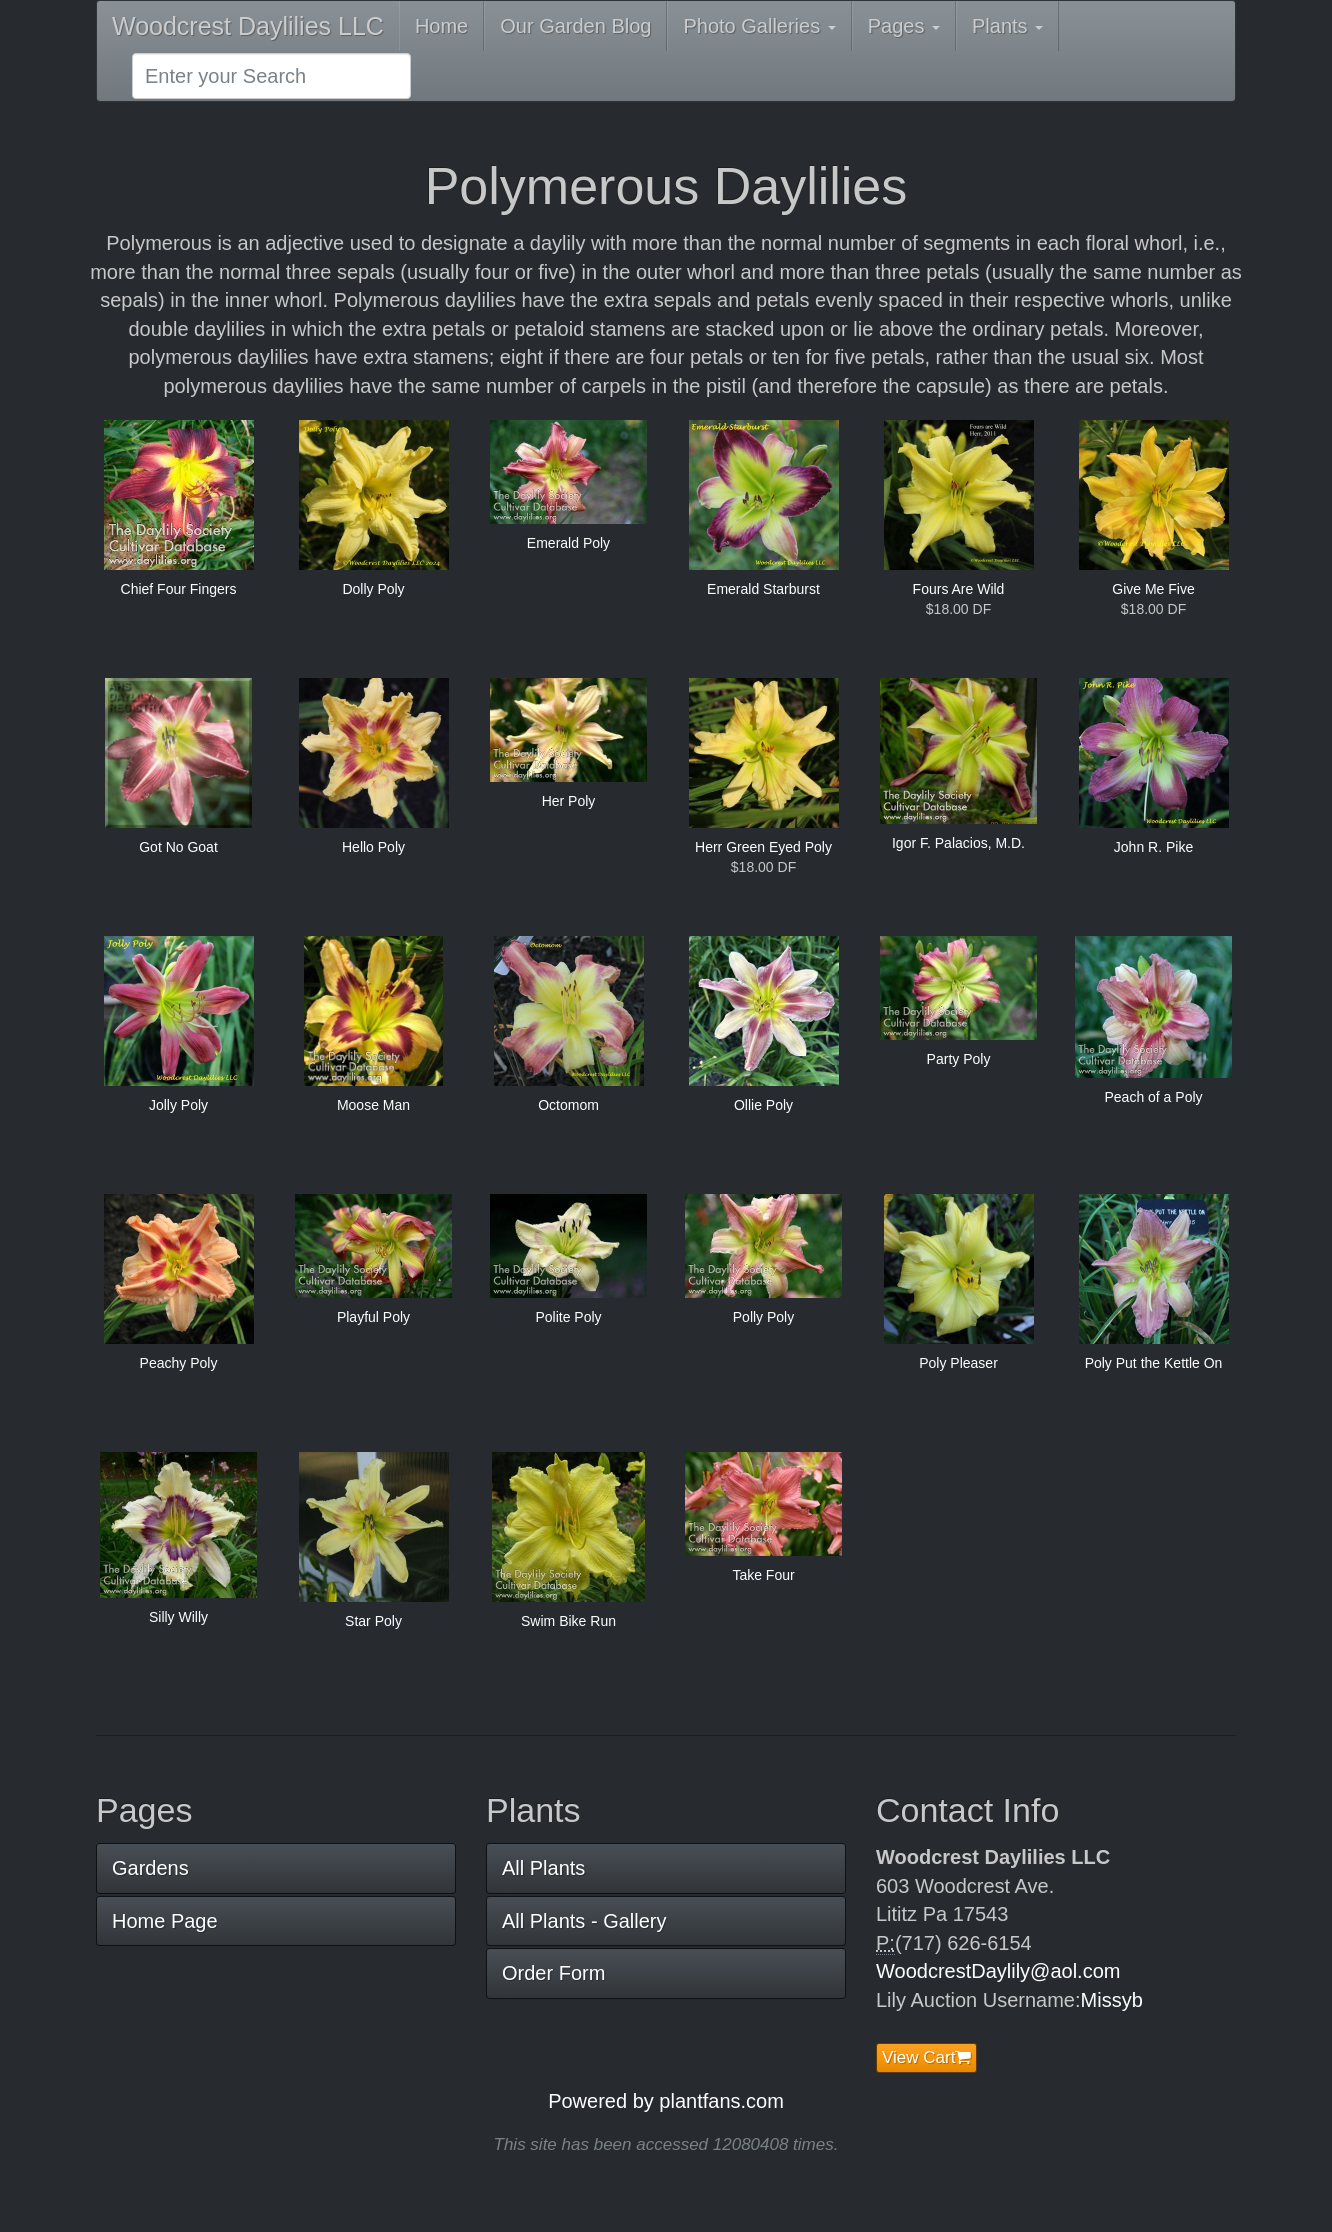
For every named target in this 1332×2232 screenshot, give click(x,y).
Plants (1007, 26)
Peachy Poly (179, 1363)
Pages (904, 26)
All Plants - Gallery (584, 1921)
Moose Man (373, 1105)
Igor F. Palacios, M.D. (958, 843)
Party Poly (959, 1059)
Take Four (763, 1575)
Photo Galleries (759, 26)
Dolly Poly (373, 589)
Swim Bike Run (568, 1621)
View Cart (926, 2057)
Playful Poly (373, 1317)
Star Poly (373, 1621)
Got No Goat (178, 847)
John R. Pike (1153, 847)
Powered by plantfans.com (666, 2101)
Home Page (165, 1921)
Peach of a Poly (1153, 1097)
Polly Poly (763, 1317)
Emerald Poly (568, 543)
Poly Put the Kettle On (1154, 1363)
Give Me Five (1153, 589)
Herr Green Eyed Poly (763, 847)
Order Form (553, 1973)
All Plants (543, 1868)
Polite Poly (568, 1317)
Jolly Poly (178, 1105)
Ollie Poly (763, 1105)
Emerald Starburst (763, 589)
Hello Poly (373, 847)
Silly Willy (178, 1617)
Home (441, 26)
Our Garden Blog (575, 26)
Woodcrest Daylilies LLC (248, 26)
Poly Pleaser (958, 1363)
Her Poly (569, 801)
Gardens (150, 1868)
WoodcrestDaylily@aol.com (998, 1971)
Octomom (568, 1105)
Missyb (1112, 2000)
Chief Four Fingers (179, 589)
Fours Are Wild (959, 589)
